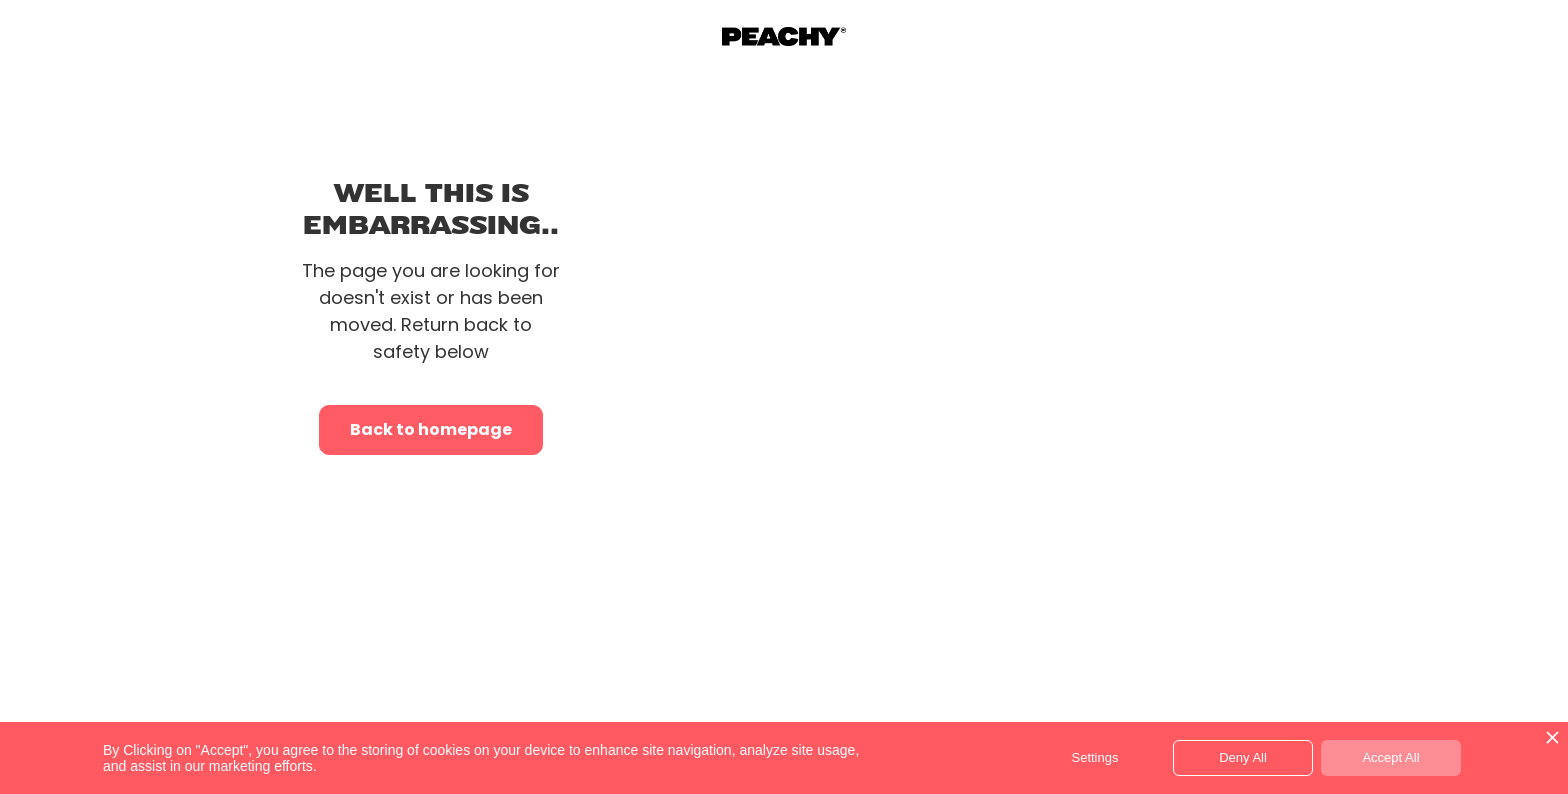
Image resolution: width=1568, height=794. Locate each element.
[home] (784, 37)
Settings (1095, 757)
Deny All (1243, 757)
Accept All (1390, 757)
